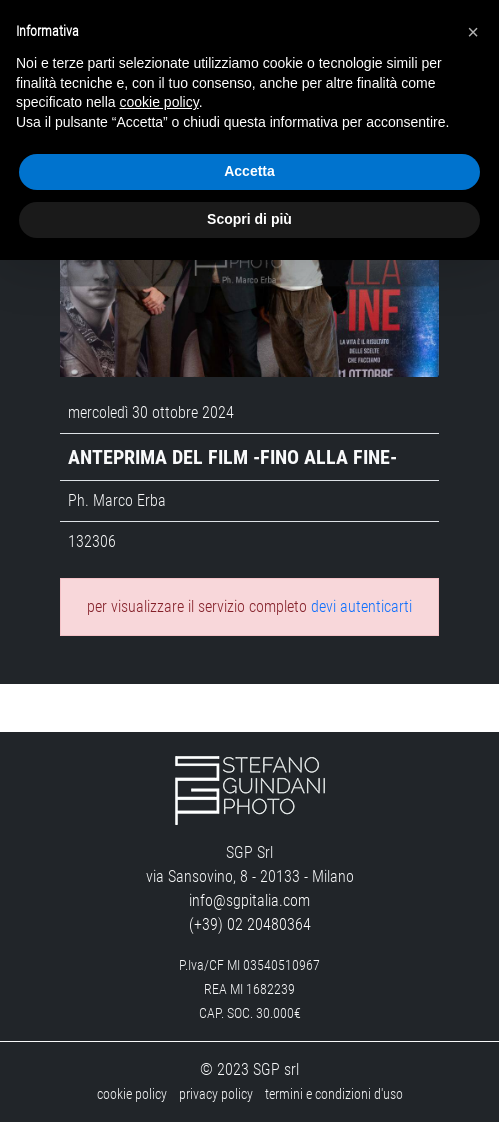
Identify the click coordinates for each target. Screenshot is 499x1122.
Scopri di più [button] (249, 219)
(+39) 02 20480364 (250, 924)
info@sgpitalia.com (249, 900)
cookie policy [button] (159, 102)
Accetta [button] (249, 171)
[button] (473, 32)
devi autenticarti (361, 606)
